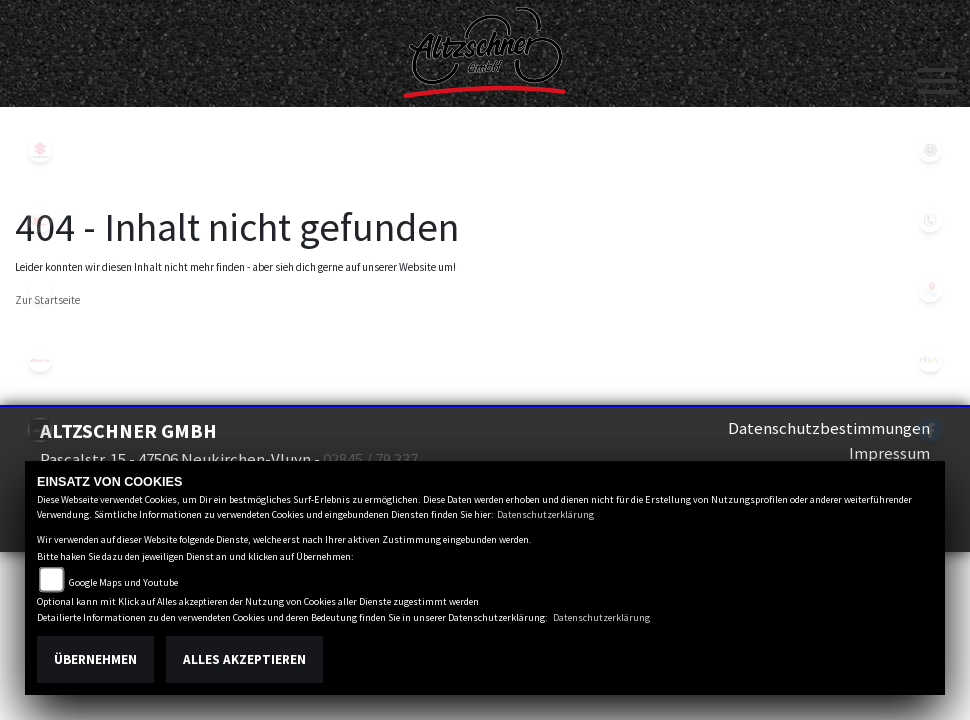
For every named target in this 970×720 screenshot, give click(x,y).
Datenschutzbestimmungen (829, 428)
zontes (40, 430)
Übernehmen (95, 659)
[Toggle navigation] (937, 73)
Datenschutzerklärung (545, 514)
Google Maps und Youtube (123, 582)
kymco (40, 220)
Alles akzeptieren (244, 659)
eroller (40, 290)
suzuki (40, 150)
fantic (40, 360)
